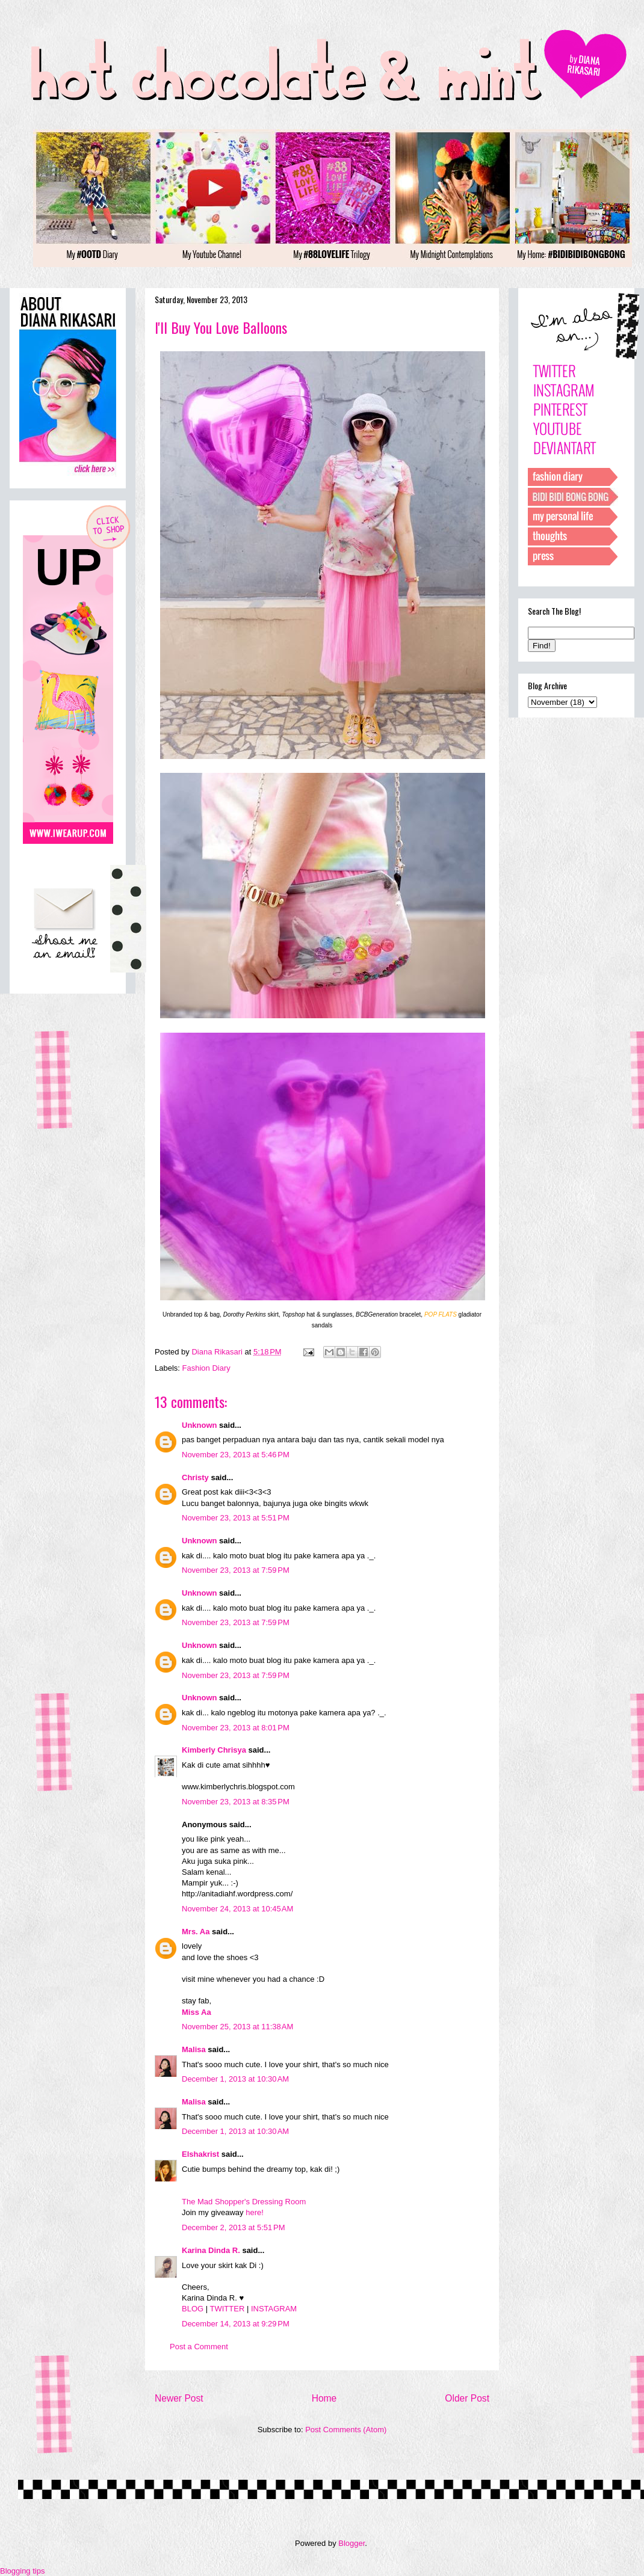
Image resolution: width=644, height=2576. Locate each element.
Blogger (351, 2543)
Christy (195, 1477)
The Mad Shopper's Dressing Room (244, 2201)
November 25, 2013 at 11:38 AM (237, 2026)
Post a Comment (199, 2346)
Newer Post (179, 2398)
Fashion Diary (206, 1368)
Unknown (199, 1425)
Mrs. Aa (195, 1931)
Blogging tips (22, 2570)
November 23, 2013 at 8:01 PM (235, 1727)
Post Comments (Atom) (345, 2429)
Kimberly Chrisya (214, 1749)
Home (324, 2398)
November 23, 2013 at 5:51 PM (235, 1517)
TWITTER (227, 2308)
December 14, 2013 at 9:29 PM (235, 2323)
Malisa (194, 2049)
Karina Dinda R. (211, 2250)
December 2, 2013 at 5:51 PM (233, 2227)
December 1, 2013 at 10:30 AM (235, 2078)
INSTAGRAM (274, 2308)
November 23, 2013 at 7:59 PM (235, 1570)
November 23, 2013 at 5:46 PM (235, 1454)
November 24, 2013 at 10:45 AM (237, 1908)
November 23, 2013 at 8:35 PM (235, 1801)
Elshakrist (200, 2154)
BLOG (192, 2308)
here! (255, 2212)
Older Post (467, 2398)
